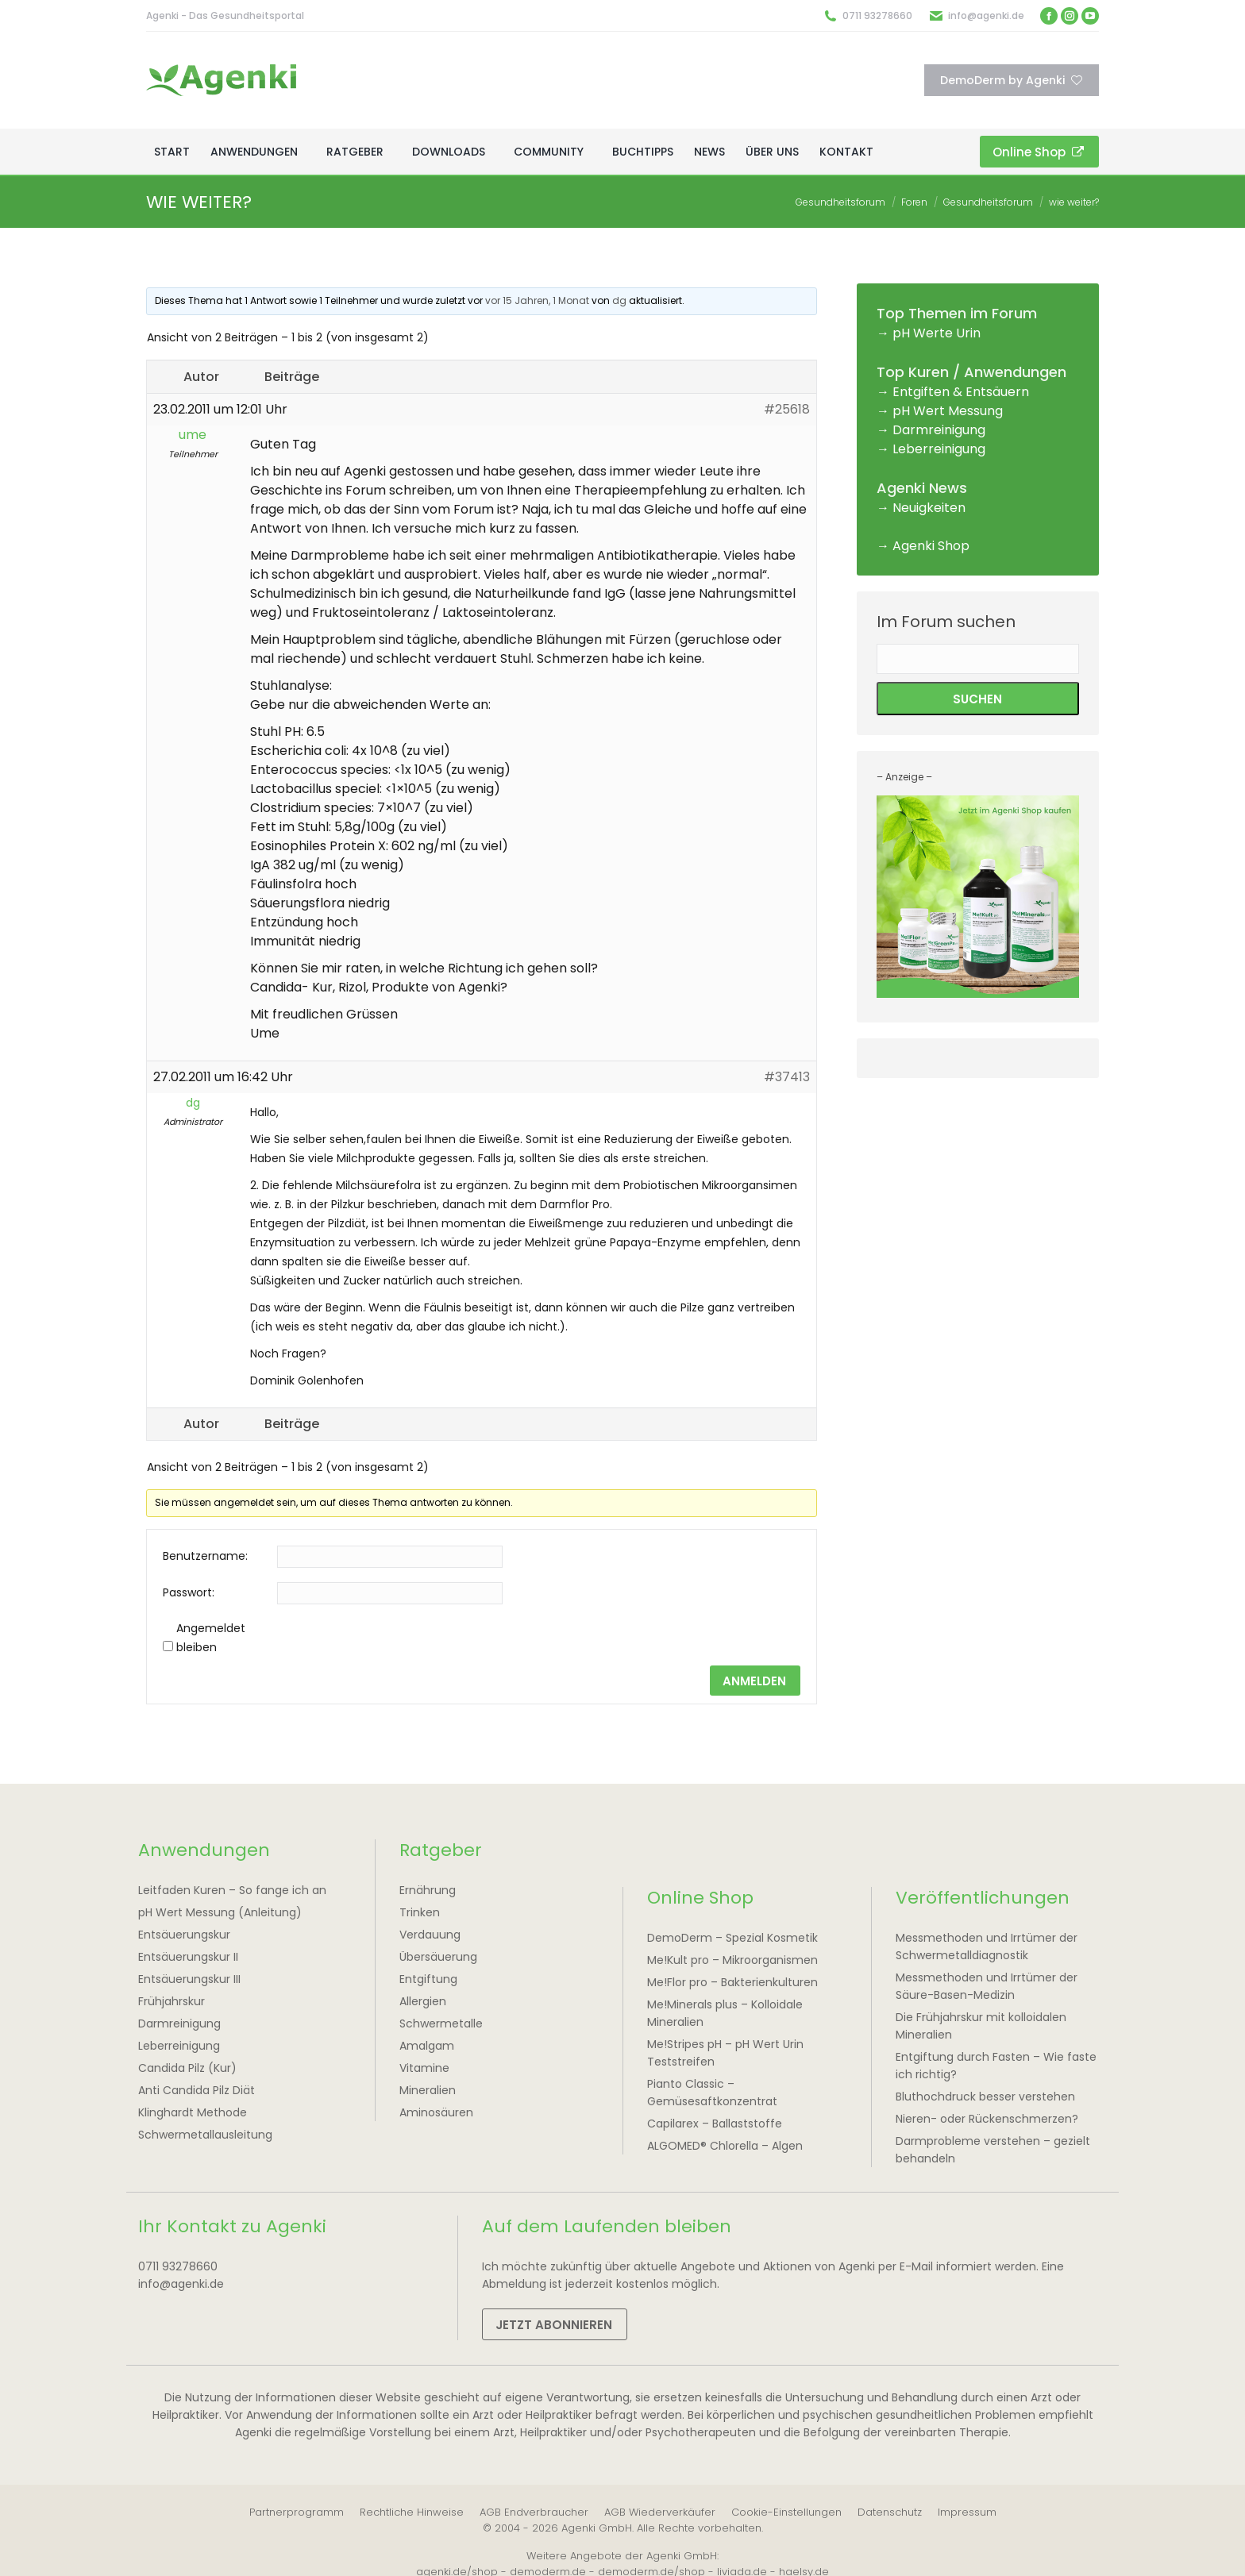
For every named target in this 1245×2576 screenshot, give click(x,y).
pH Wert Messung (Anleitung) (220, 1912)
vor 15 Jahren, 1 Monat (537, 300)
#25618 (787, 409)
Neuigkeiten (929, 508)
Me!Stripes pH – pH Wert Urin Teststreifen (725, 2053)
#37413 (787, 1077)
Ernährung (427, 1890)
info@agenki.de (986, 15)
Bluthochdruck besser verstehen (985, 2096)
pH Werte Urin (936, 333)
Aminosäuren (436, 2112)
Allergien (422, 2001)
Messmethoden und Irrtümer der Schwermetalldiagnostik (986, 1946)
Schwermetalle (441, 2023)
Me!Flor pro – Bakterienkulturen (732, 1982)
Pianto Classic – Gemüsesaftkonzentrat (712, 2092)
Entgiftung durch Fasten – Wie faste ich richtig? (996, 2065)
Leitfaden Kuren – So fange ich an (232, 1890)
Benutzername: (205, 1556)
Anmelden (754, 1681)
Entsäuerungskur (184, 1935)
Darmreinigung (938, 430)
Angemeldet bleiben (210, 1637)
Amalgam (426, 2046)
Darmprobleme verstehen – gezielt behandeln (993, 2149)
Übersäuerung (438, 1957)
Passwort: (188, 1592)
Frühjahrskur (171, 2001)
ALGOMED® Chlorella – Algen (725, 2146)
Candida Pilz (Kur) (187, 2068)
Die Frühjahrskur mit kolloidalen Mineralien (981, 2026)
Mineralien (427, 2090)
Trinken (419, 1912)
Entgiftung (428, 1979)
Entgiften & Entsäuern (960, 392)
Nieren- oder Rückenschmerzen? (987, 2119)
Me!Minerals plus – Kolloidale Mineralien (725, 2013)
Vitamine (424, 2068)
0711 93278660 (877, 15)
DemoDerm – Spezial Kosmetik (732, 1938)
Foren (914, 202)
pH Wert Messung (947, 411)
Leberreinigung (938, 449)
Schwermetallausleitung (205, 2135)
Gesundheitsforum (840, 202)
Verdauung (430, 1935)
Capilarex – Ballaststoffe (714, 2123)
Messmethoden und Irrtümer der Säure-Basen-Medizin (986, 1986)
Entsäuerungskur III (189, 1979)
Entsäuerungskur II (188, 1957)
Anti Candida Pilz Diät (196, 2090)
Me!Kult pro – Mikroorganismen (732, 1960)
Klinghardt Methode (192, 2112)
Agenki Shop (930, 546)
